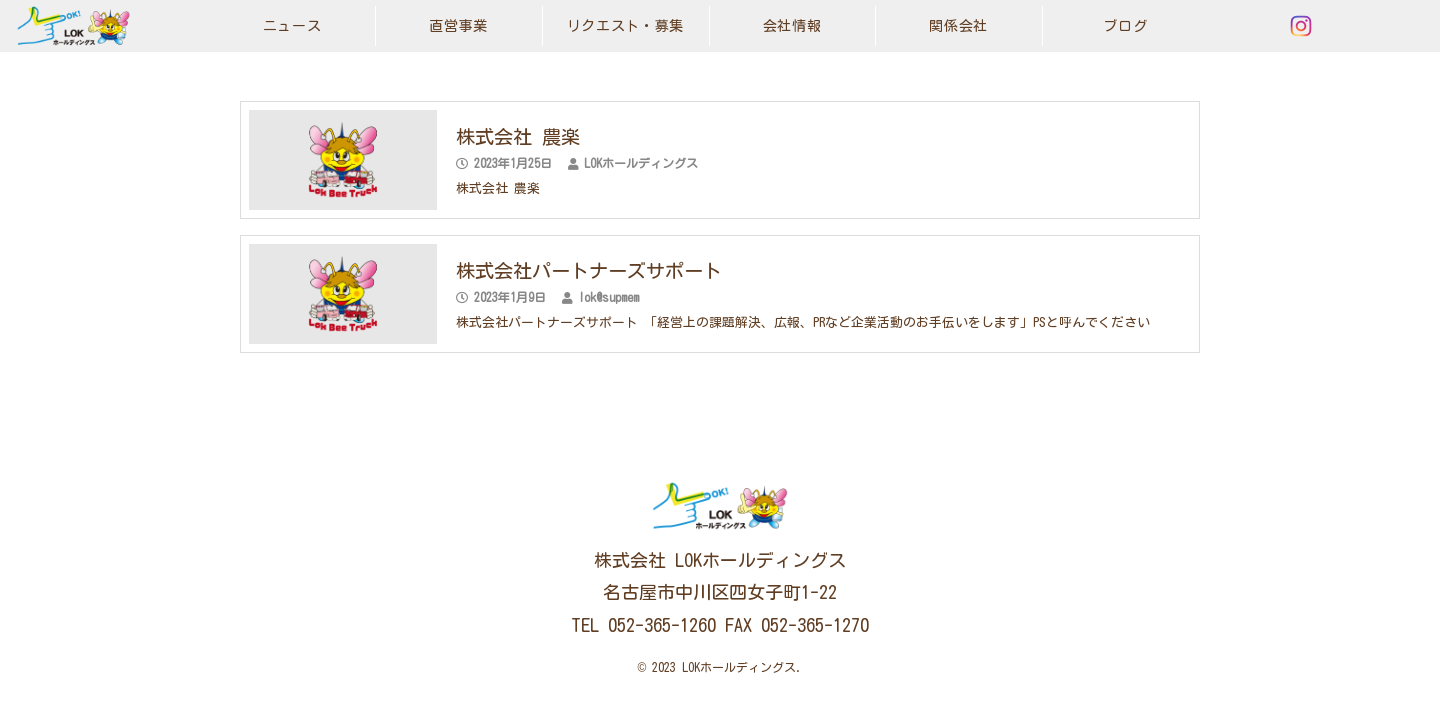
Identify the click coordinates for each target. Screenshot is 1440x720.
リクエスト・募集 (626, 26)
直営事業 (458, 26)
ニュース (292, 26)
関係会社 (958, 26)
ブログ (1125, 26)
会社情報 (792, 26)
